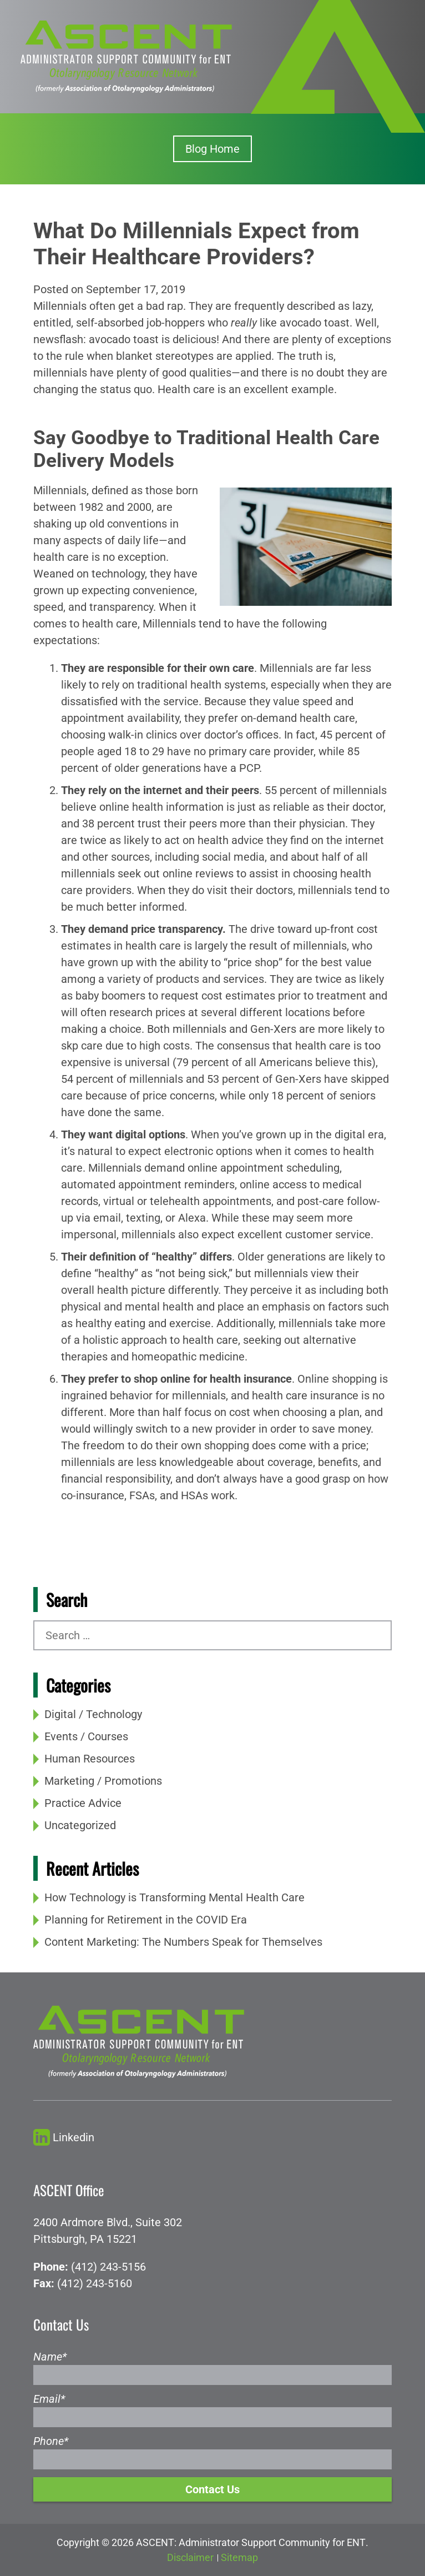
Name (50, 2356)
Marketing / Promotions (103, 1780)
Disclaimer (190, 2557)
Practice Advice (83, 1803)
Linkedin (63, 2137)
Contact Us (212, 2489)
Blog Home (212, 148)
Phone (50, 2441)
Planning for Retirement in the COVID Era (145, 1919)
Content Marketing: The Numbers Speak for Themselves (183, 1942)
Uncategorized (80, 1825)
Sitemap (239, 2557)
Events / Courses (86, 1736)
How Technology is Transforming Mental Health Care (174, 1897)
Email (49, 2399)
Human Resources (89, 1758)
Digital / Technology (93, 1714)
